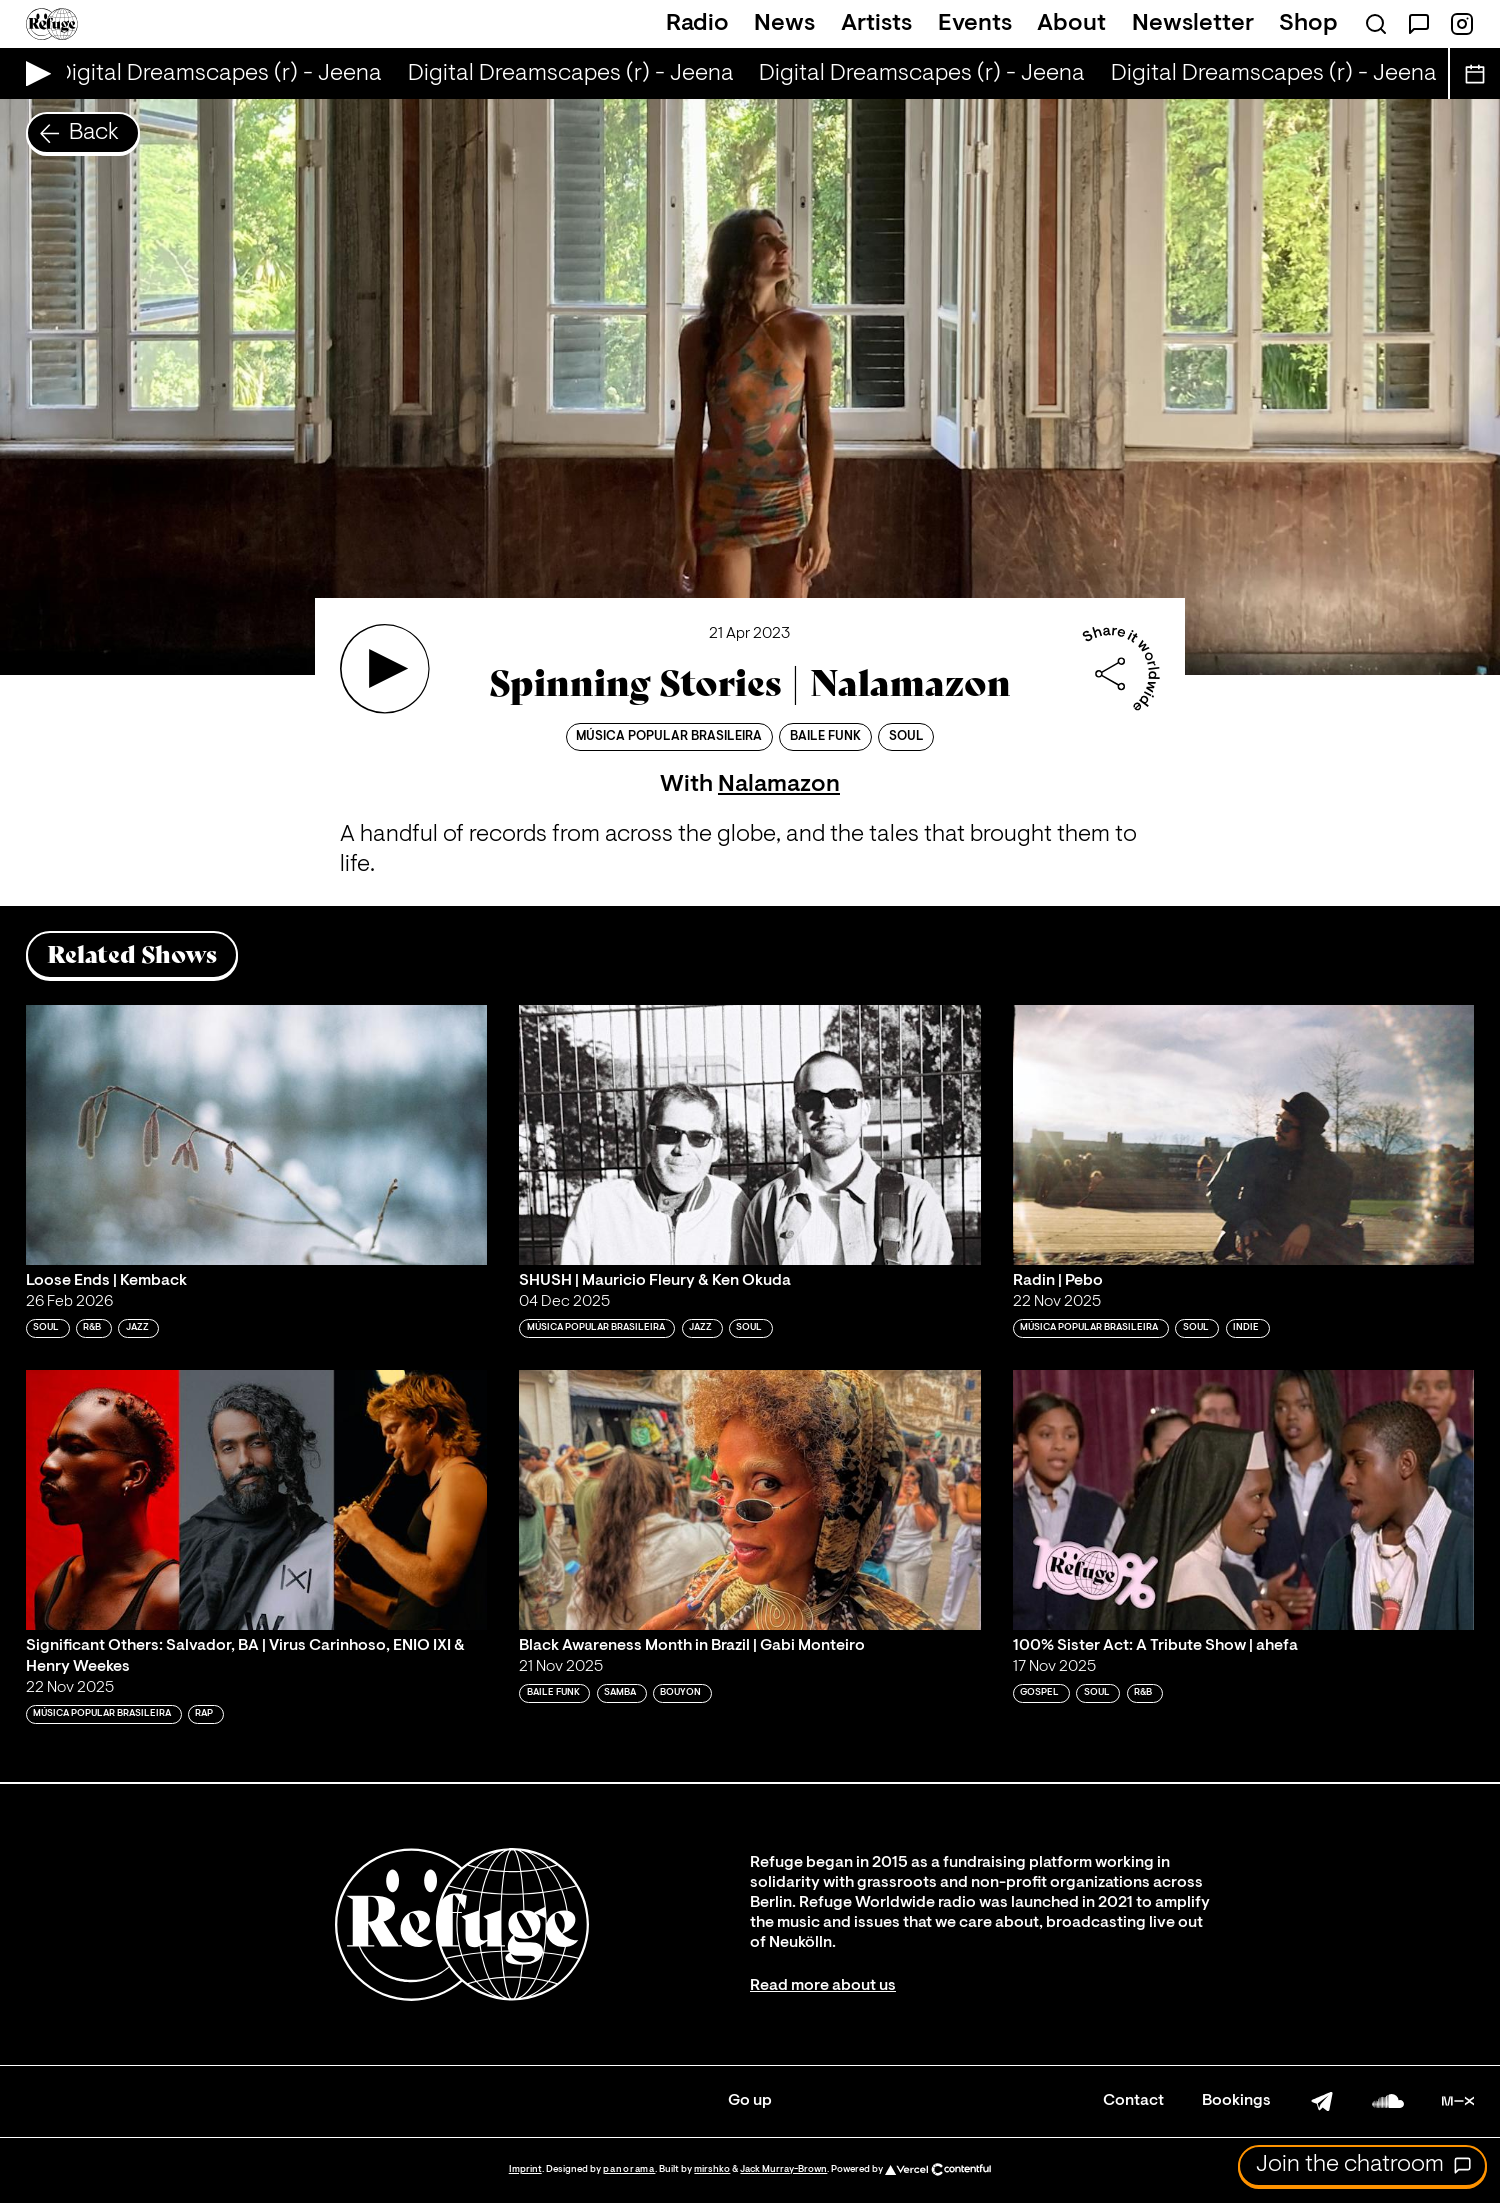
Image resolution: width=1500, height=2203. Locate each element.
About (1071, 24)
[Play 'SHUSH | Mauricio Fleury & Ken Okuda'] (750, 1135)
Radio (697, 24)
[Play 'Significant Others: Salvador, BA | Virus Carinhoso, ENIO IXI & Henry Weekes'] (257, 1500)
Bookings (1236, 2101)
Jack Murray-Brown (783, 2169)
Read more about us (823, 1986)
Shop (1308, 24)
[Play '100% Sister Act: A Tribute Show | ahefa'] (1244, 1500)
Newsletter (1193, 24)
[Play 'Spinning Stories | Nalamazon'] (385, 669)
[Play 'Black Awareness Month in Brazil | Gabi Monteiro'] (750, 1500)
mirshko (712, 2169)
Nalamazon (779, 785)
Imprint (525, 2169)
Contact (1133, 2101)
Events (975, 24)
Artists (876, 24)
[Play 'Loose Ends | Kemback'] (257, 1135)
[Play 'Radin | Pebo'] (1244, 1135)
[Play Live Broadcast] (33, 73)
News (784, 24)
